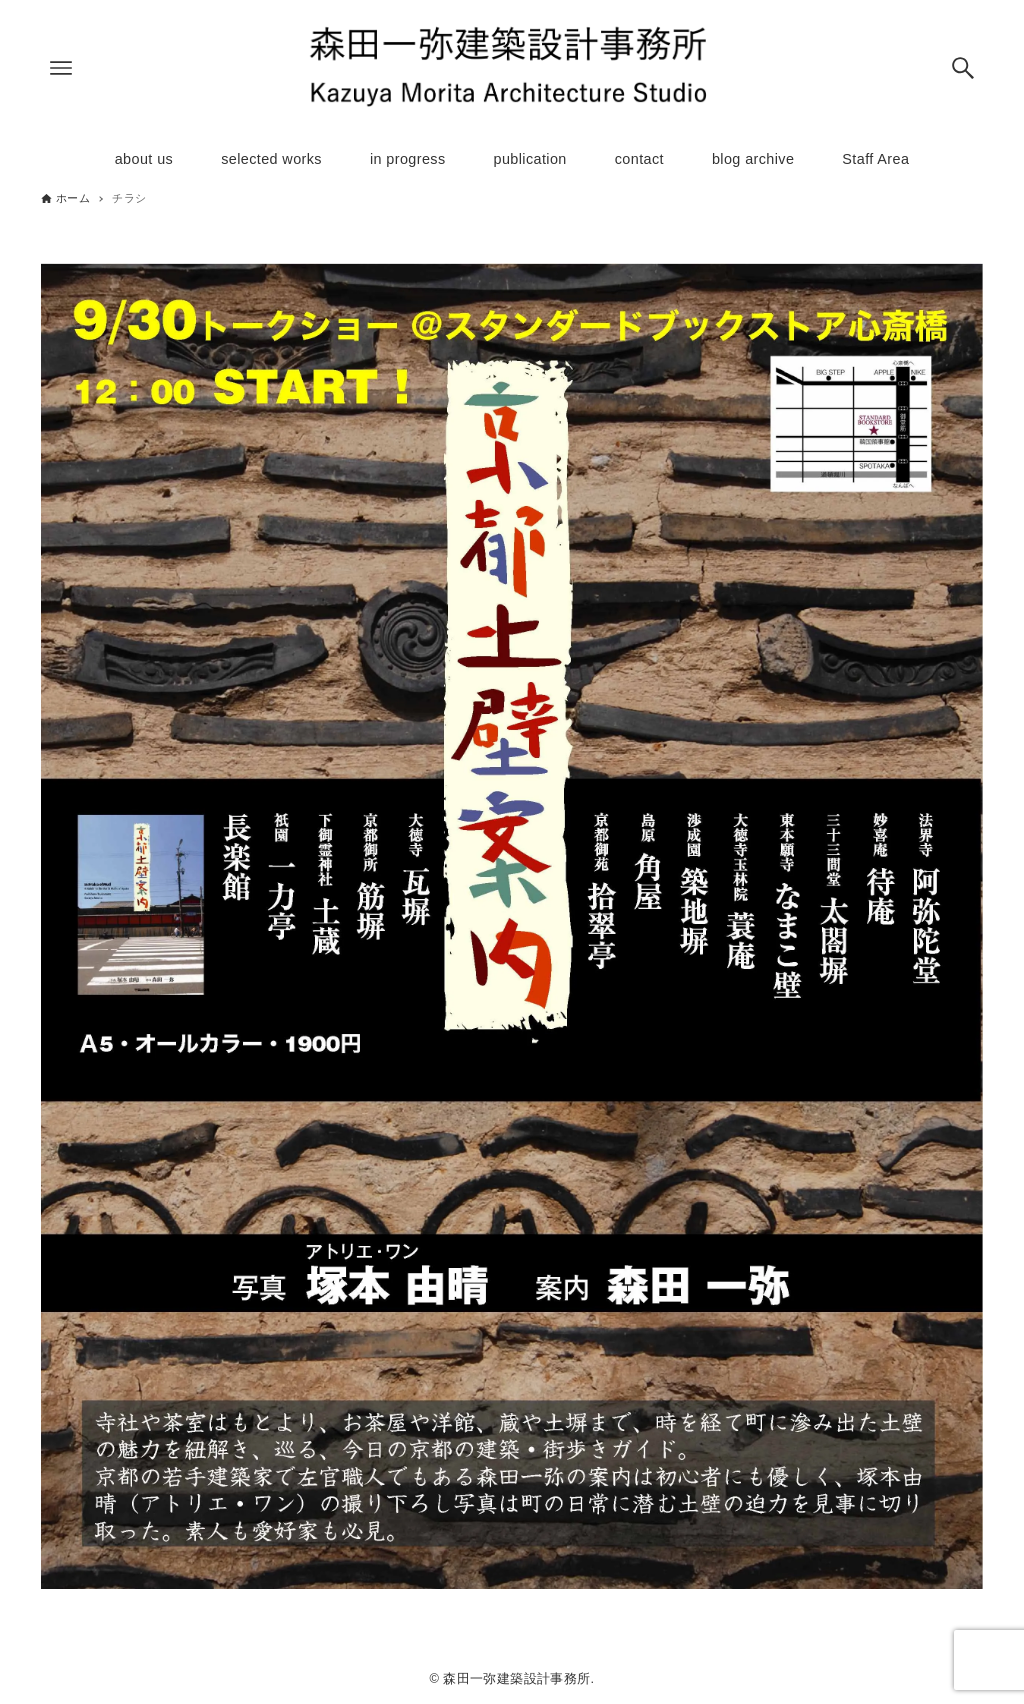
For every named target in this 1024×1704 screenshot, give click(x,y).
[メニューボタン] (61, 68)
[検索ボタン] (963, 68)
